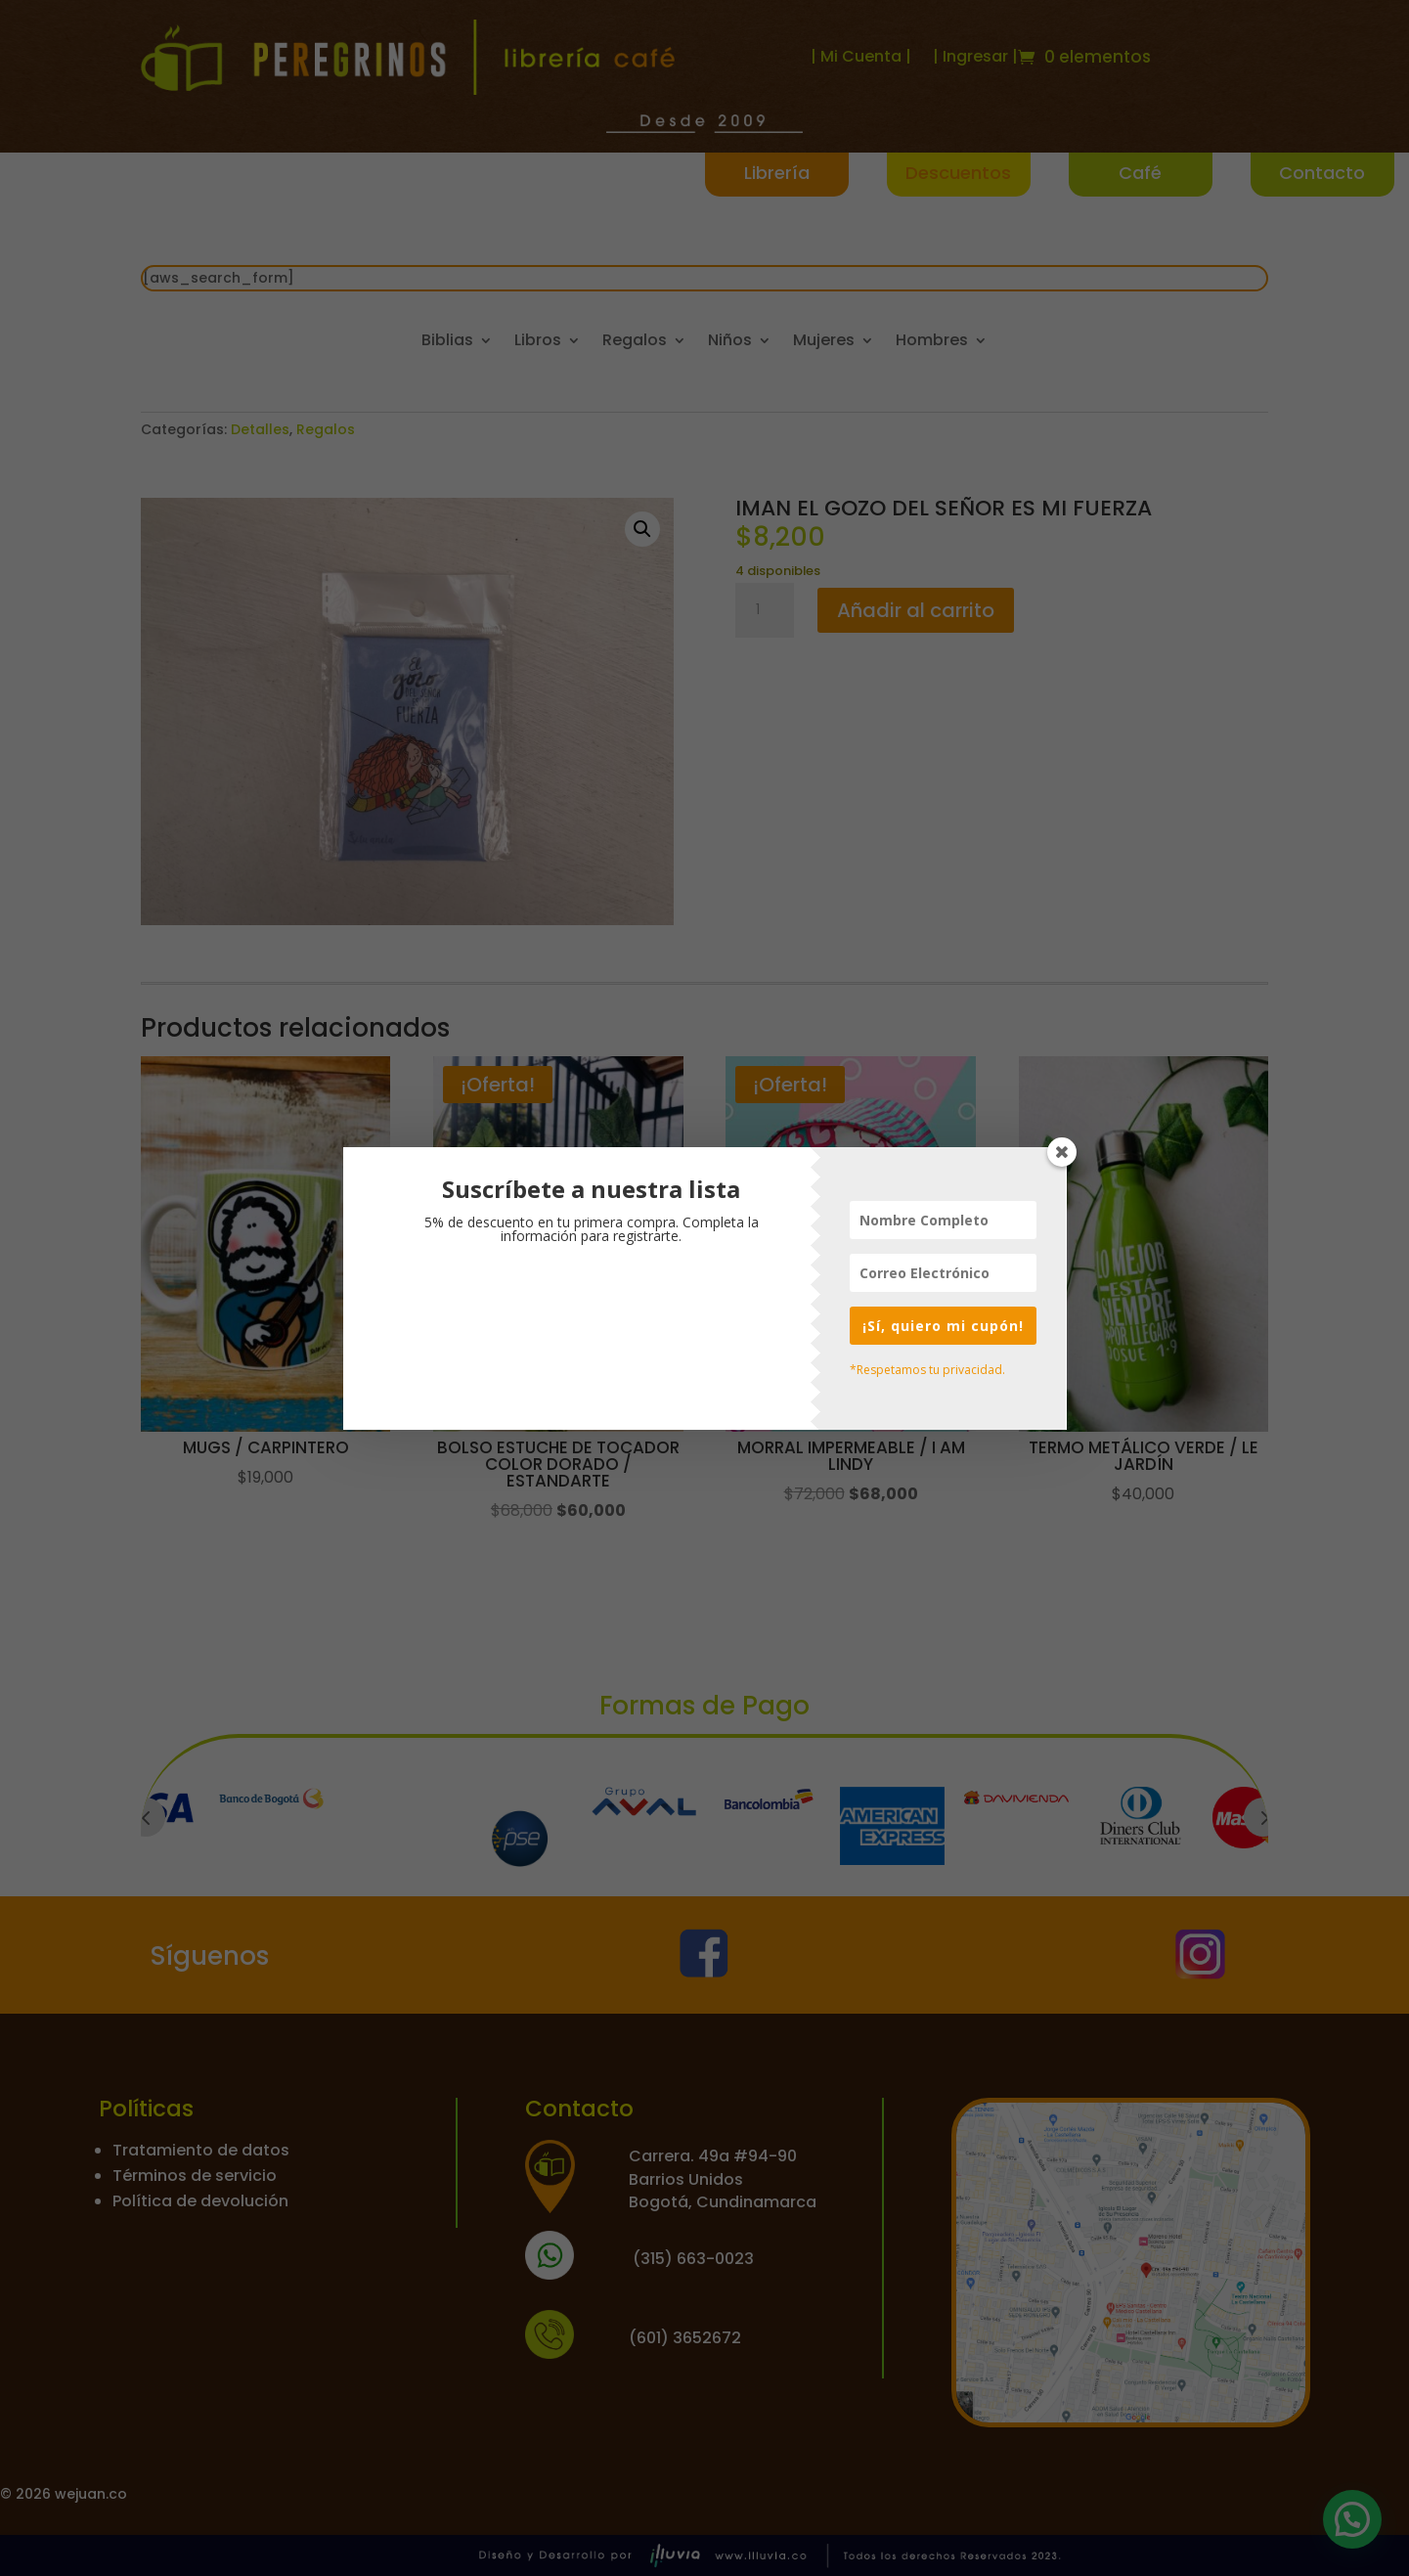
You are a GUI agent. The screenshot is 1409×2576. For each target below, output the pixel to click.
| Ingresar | (975, 56)
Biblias (447, 342)
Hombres (932, 342)
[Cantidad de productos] (764, 610)
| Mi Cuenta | (861, 56)
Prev (145, 1817)
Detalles (260, 429)
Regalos (634, 342)
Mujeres (824, 342)
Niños (730, 342)
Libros (537, 342)
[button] (642, 529)
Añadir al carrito (915, 610)
